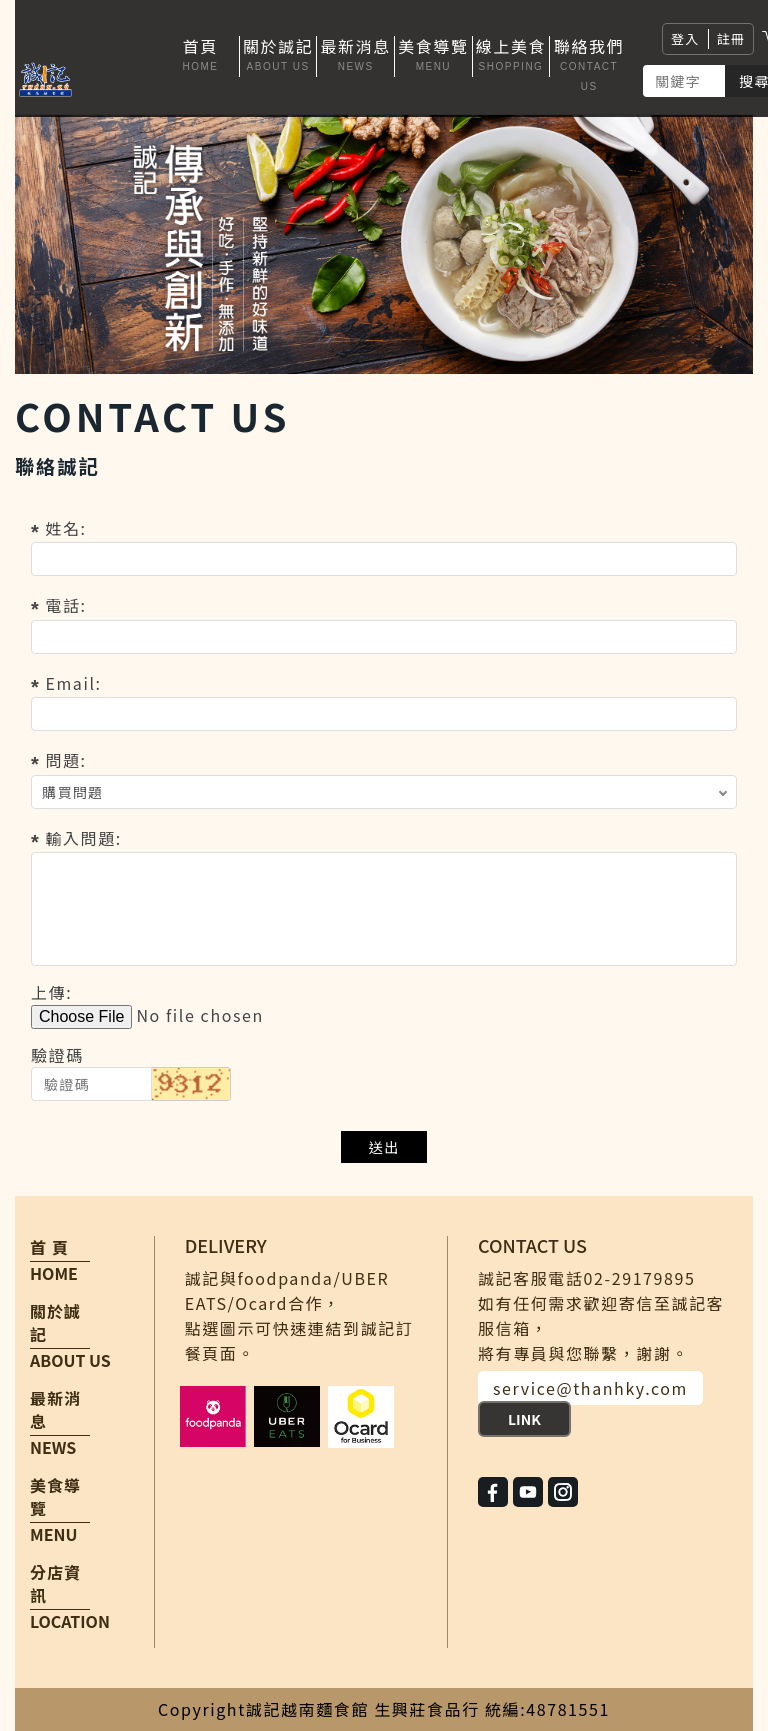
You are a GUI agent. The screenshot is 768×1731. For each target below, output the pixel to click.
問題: (65, 760)
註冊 (731, 38)
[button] (279, 56)
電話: (65, 605)
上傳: (51, 992)
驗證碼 (57, 1055)
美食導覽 (55, 1497)
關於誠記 (55, 1323)
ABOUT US (70, 1360)
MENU (53, 1534)
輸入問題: (83, 838)
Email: (73, 683)
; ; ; (384, 792)
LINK (524, 1419)
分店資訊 (55, 1584)
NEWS (53, 1447)
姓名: (65, 528)
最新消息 (55, 1410)
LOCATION (70, 1621)
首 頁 (49, 1247)
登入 (685, 38)
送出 (384, 1147)
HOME (54, 1273)
